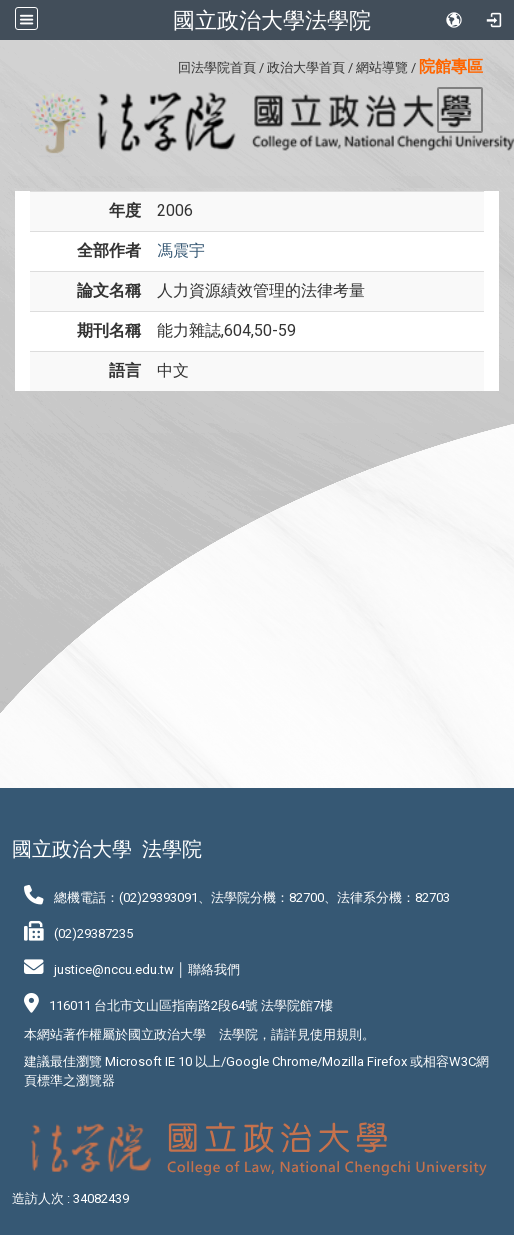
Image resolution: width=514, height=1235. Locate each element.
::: (170, 64)
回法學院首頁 (217, 67)
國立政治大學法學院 (272, 20)
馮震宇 (181, 250)
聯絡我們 (214, 969)
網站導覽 (382, 67)
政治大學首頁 (306, 67)
